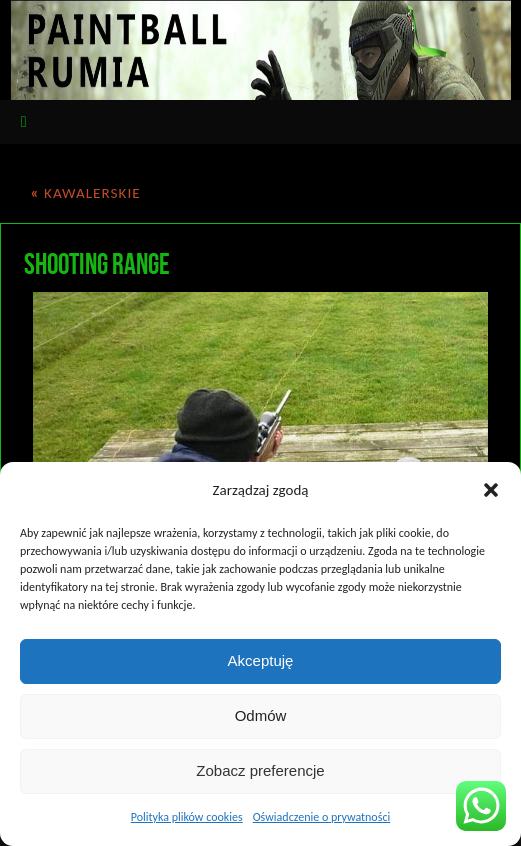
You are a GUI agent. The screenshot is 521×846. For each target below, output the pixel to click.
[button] (491, 490)
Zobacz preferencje (260, 770)
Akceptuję (261, 660)
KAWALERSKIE (85, 193)
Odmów (261, 715)
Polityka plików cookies (187, 817)
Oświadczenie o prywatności (322, 817)
